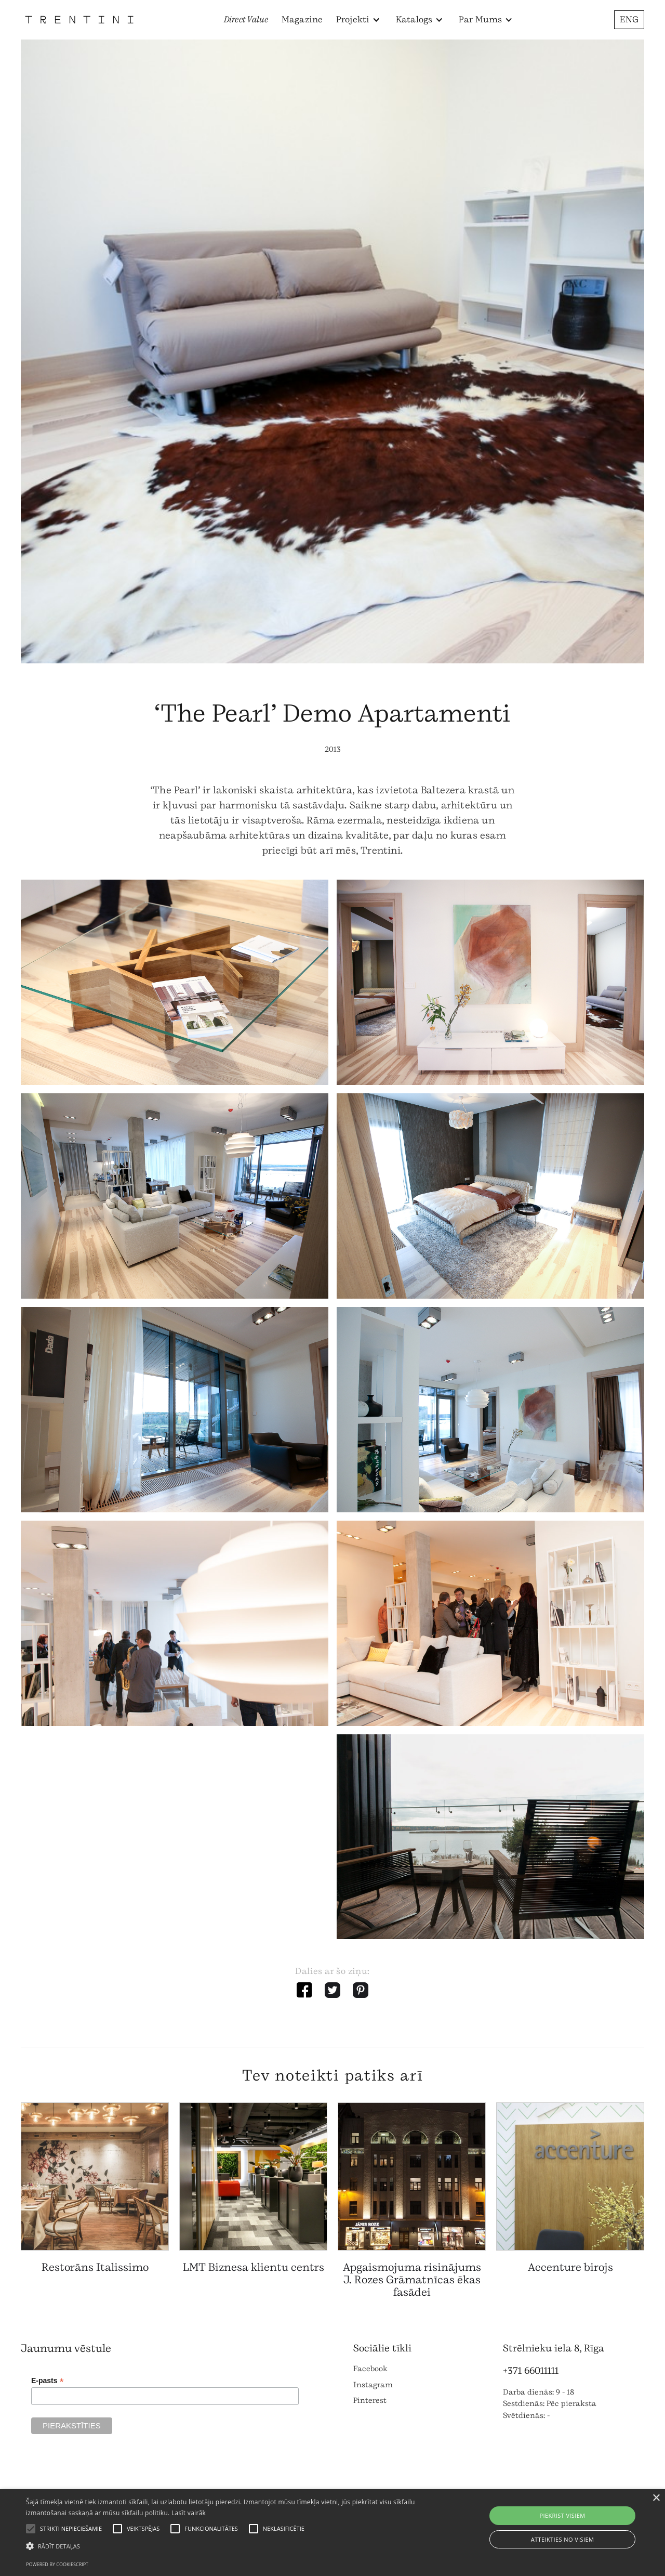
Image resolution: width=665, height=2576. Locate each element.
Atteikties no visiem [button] (562, 2539)
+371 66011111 (530, 2370)
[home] (79, 19)
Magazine (302, 19)
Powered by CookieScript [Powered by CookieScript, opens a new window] (57, 2564)
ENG (629, 19)
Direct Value (246, 19)
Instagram (373, 2385)
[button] (358, 20)
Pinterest (370, 2400)
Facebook (370, 2368)
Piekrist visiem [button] (562, 2515)
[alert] (332, 2532)
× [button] (656, 2498)
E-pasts (47, 2381)
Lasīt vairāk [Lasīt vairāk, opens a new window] (188, 2512)
